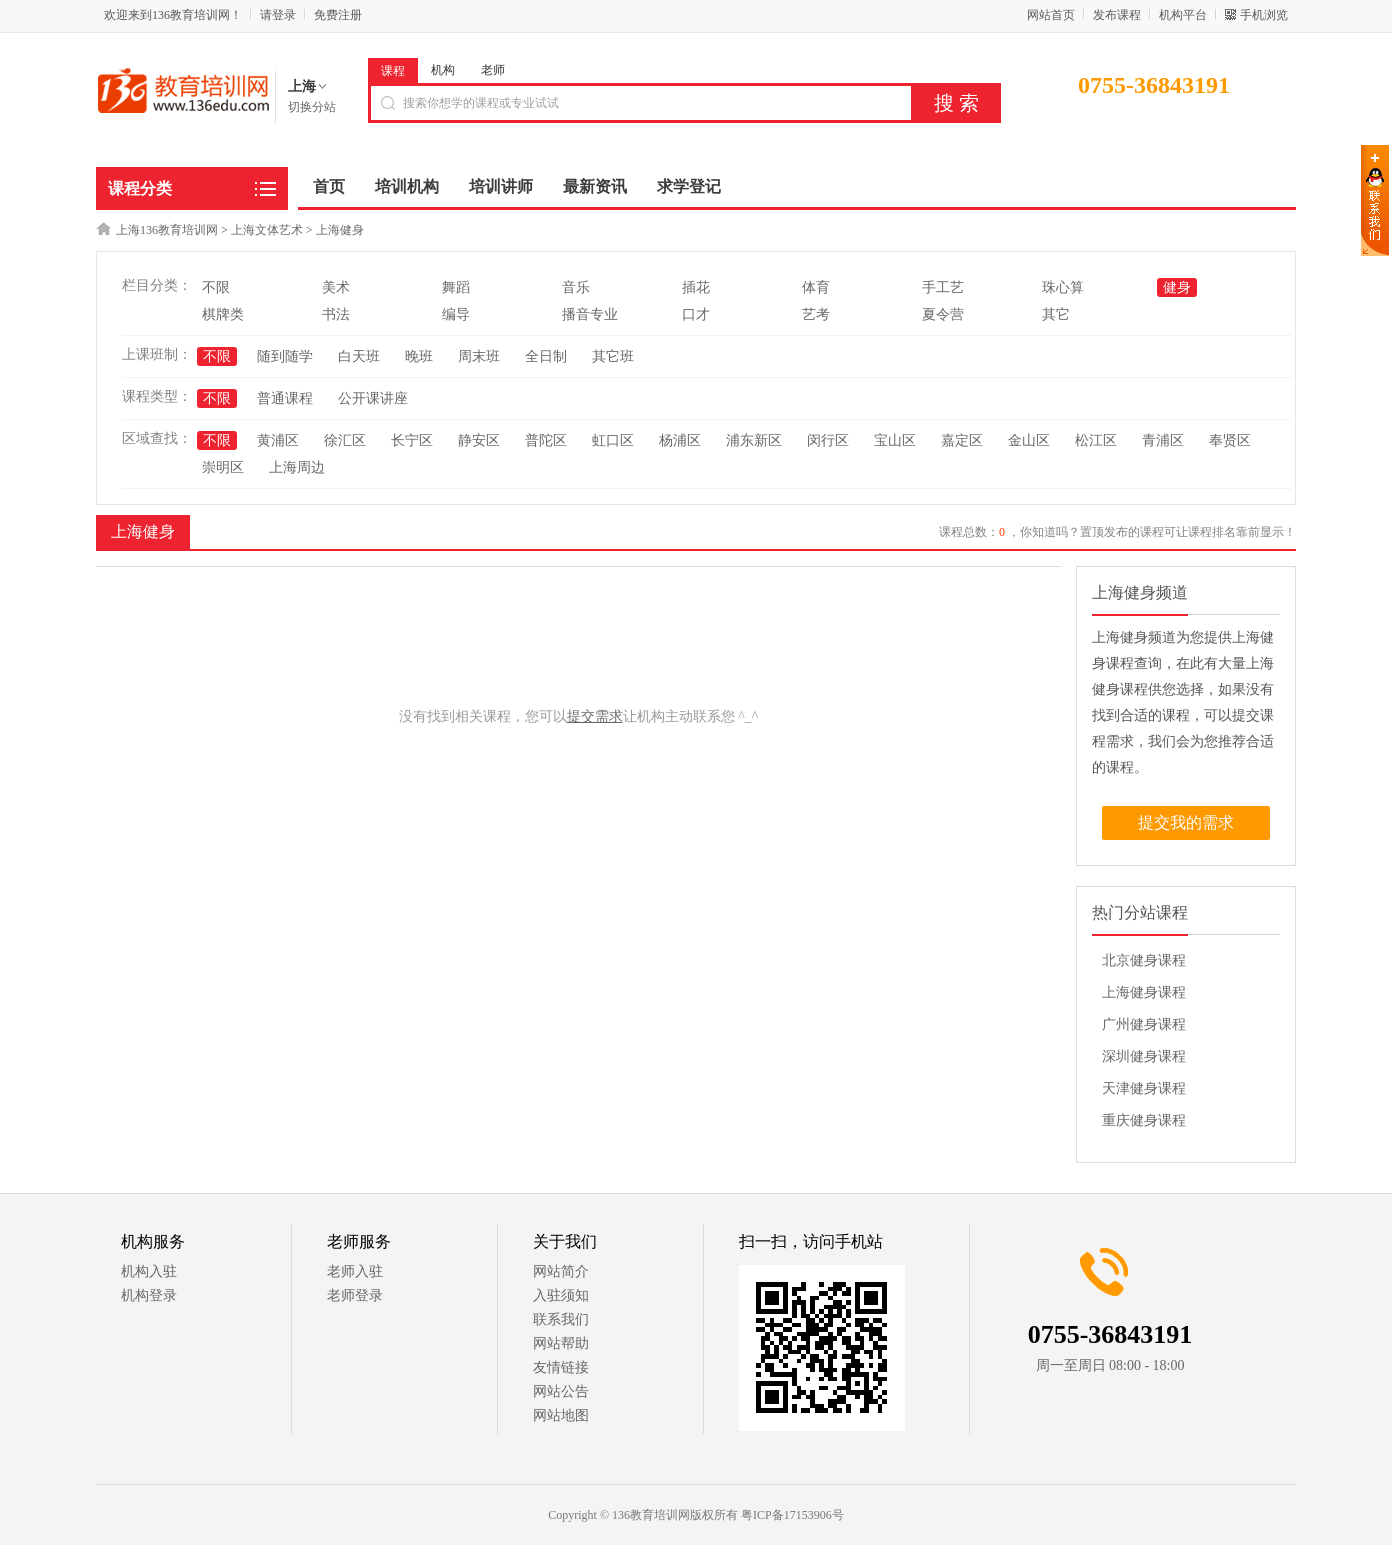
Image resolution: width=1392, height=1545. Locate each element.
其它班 (613, 356)
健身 (1177, 287)
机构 (443, 70)
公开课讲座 (373, 398)
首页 (329, 186)
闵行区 (828, 440)
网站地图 (561, 1415)
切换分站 (312, 107)
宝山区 (895, 440)
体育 (816, 287)
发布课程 (1117, 15)
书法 (336, 314)
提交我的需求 (1186, 822)
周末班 (479, 356)
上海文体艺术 (267, 230)
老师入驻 (355, 1271)
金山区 (1029, 440)
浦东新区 (754, 440)
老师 (493, 70)
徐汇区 (345, 440)
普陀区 (546, 440)
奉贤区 (1230, 440)
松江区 (1096, 440)
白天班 (359, 356)
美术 (336, 287)
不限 (216, 287)
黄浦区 (278, 440)
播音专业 (590, 314)
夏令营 (943, 314)
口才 (696, 314)
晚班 (419, 356)
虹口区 (613, 440)
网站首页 (1051, 15)
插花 (696, 287)
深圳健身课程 (1144, 1056)
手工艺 (943, 287)
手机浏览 (1264, 15)
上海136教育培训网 (167, 230)
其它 (1056, 314)
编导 (456, 314)
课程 (393, 71)
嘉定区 (962, 440)
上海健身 (340, 230)
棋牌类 (223, 314)
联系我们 (561, 1319)
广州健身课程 (1144, 1024)
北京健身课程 (1144, 960)
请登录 (278, 15)
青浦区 (1163, 440)
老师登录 (355, 1295)
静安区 (479, 440)
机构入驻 (149, 1271)
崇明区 (223, 467)
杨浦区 (680, 440)
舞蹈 (456, 287)
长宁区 (412, 440)
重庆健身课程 (1144, 1120)
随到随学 (285, 356)
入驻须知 (561, 1295)
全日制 (546, 356)
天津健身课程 (1144, 1088)
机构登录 (149, 1295)
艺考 (816, 314)
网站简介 (561, 1271)
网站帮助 (561, 1343)
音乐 (576, 287)
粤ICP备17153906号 (792, 1515)
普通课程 (285, 398)
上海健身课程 (1144, 992)
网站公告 (561, 1391)
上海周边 (297, 467)
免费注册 (338, 15)
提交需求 (595, 716)
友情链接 (561, 1367)
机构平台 (1183, 15)
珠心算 (1063, 287)
